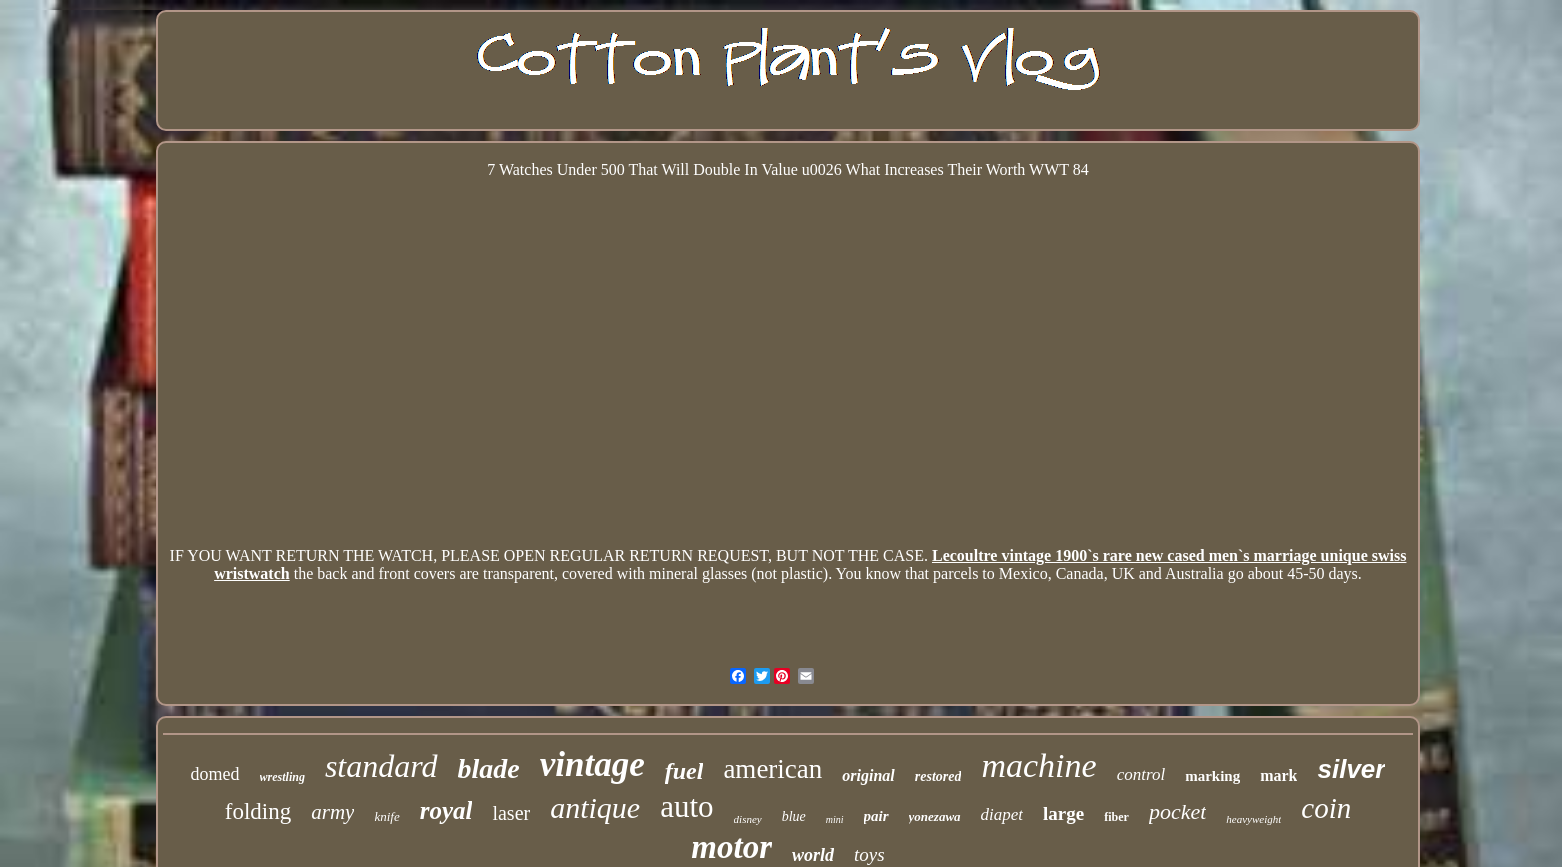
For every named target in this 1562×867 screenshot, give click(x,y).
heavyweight (1253, 819)
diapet (1002, 814)
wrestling (282, 777)
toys (869, 854)
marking (1212, 776)
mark (1278, 775)
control (1141, 774)
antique (595, 807)
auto (686, 806)
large (1063, 813)
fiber (1116, 817)
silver (1351, 769)
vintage (592, 764)
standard (381, 766)
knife (386, 816)
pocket (1177, 811)
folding (258, 811)
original (868, 775)
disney (748, 819)
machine (1038, 765)
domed (215, 774)
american (772, 769)
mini (835, 819)
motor (731, 847)
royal (446, 810)
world (813, 855)
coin (1326, 808)
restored (938, 776)
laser (511, 813)
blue (794, 816)
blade (489, 768)
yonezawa (935, 816)
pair (876, 816)
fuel (684, 771)
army (332, 812)
